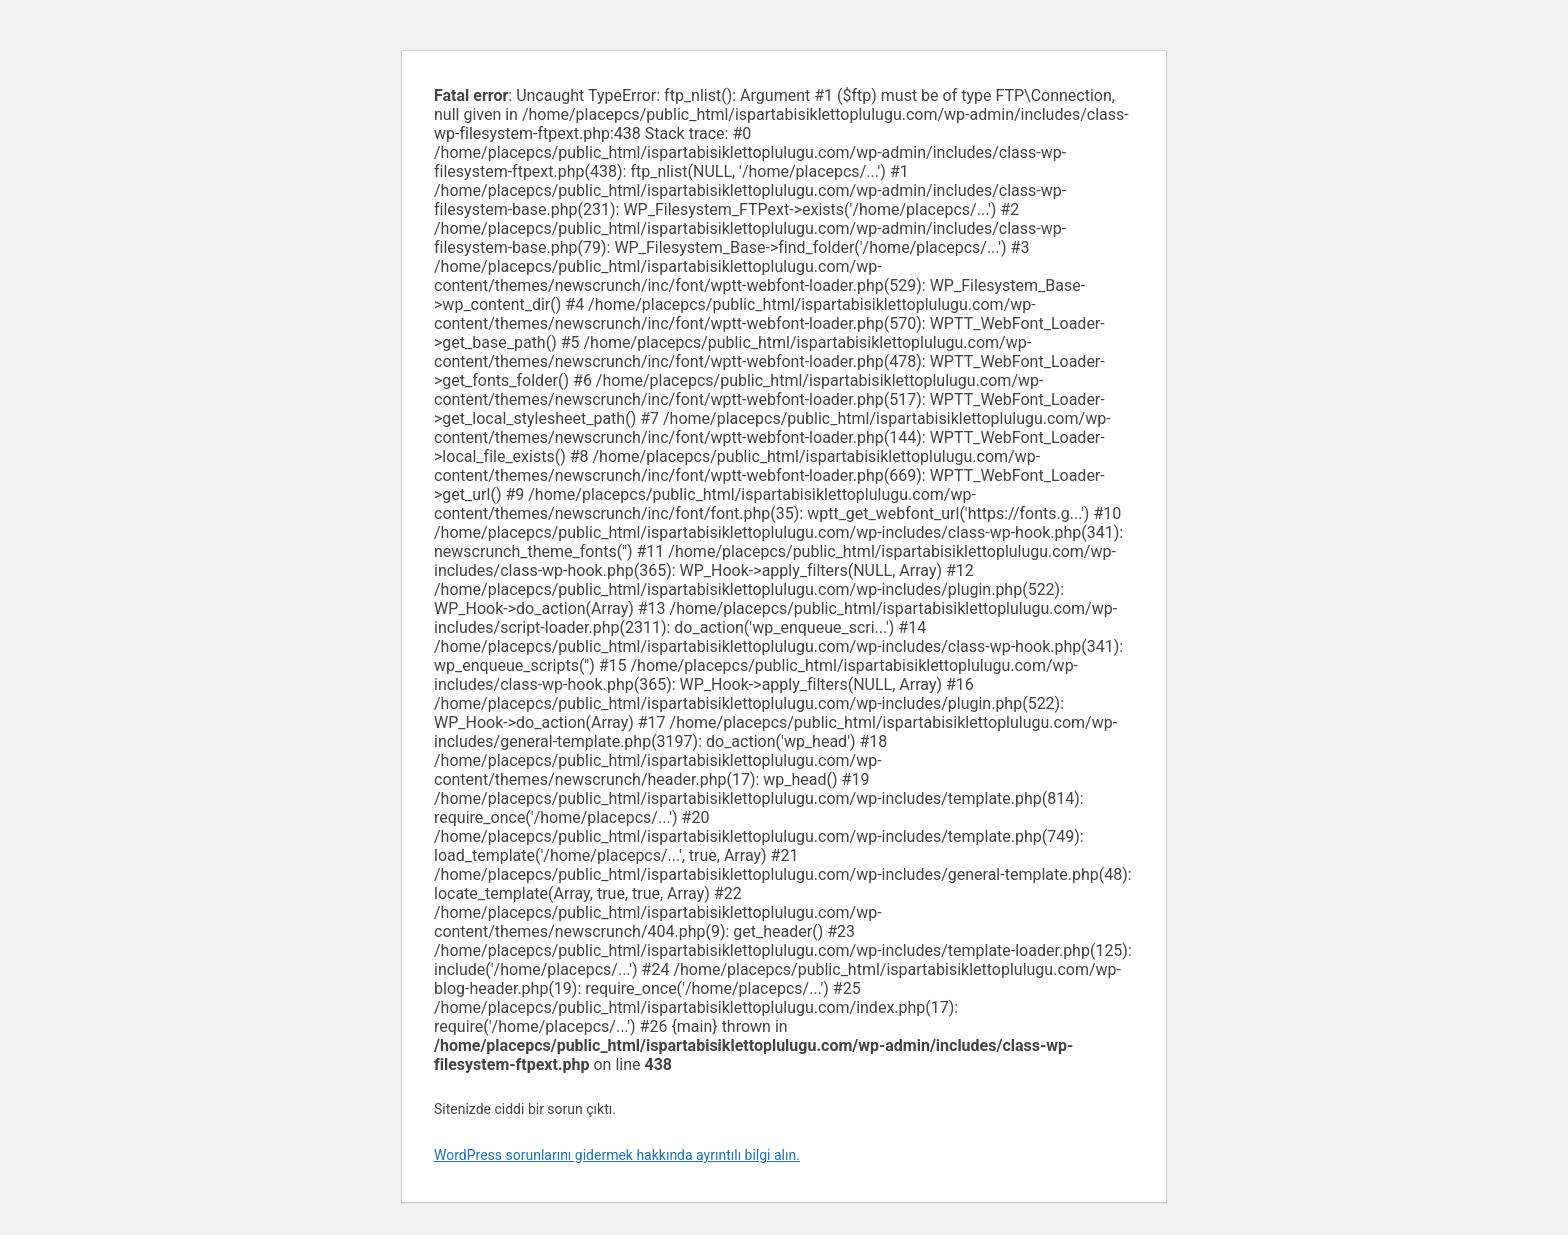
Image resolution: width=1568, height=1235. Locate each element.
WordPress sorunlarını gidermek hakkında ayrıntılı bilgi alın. (617, 1155)
